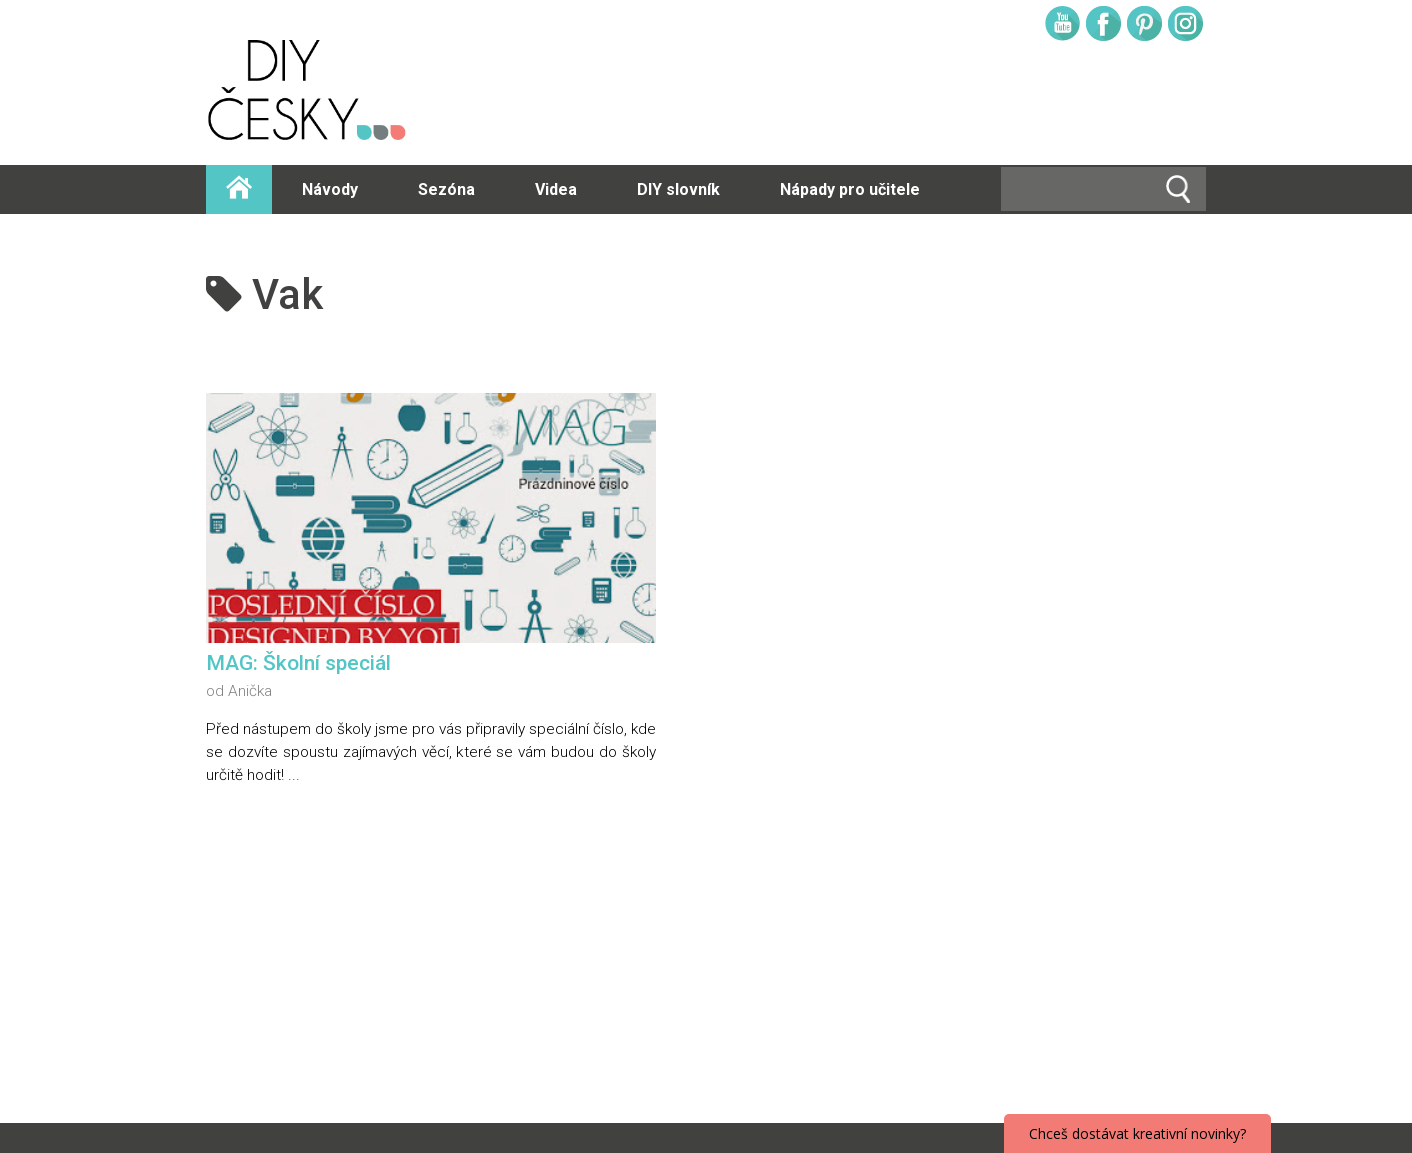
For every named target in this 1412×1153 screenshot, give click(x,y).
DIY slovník (678, 189)
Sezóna (446, 189)
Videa (556, 189)
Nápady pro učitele (850, 189)
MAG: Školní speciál (298, 663)
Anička (250, 691)
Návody (330, 189)
